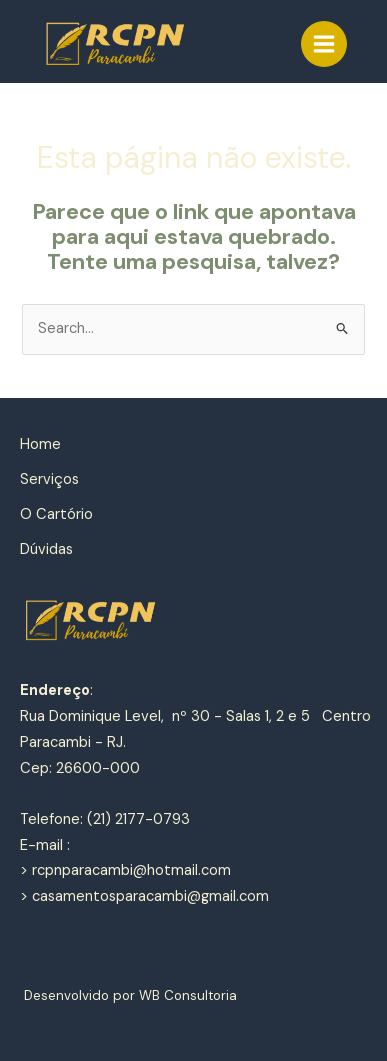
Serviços (49, 479)
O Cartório (56, 514)
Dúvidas (46, 549)
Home (40, 444)
